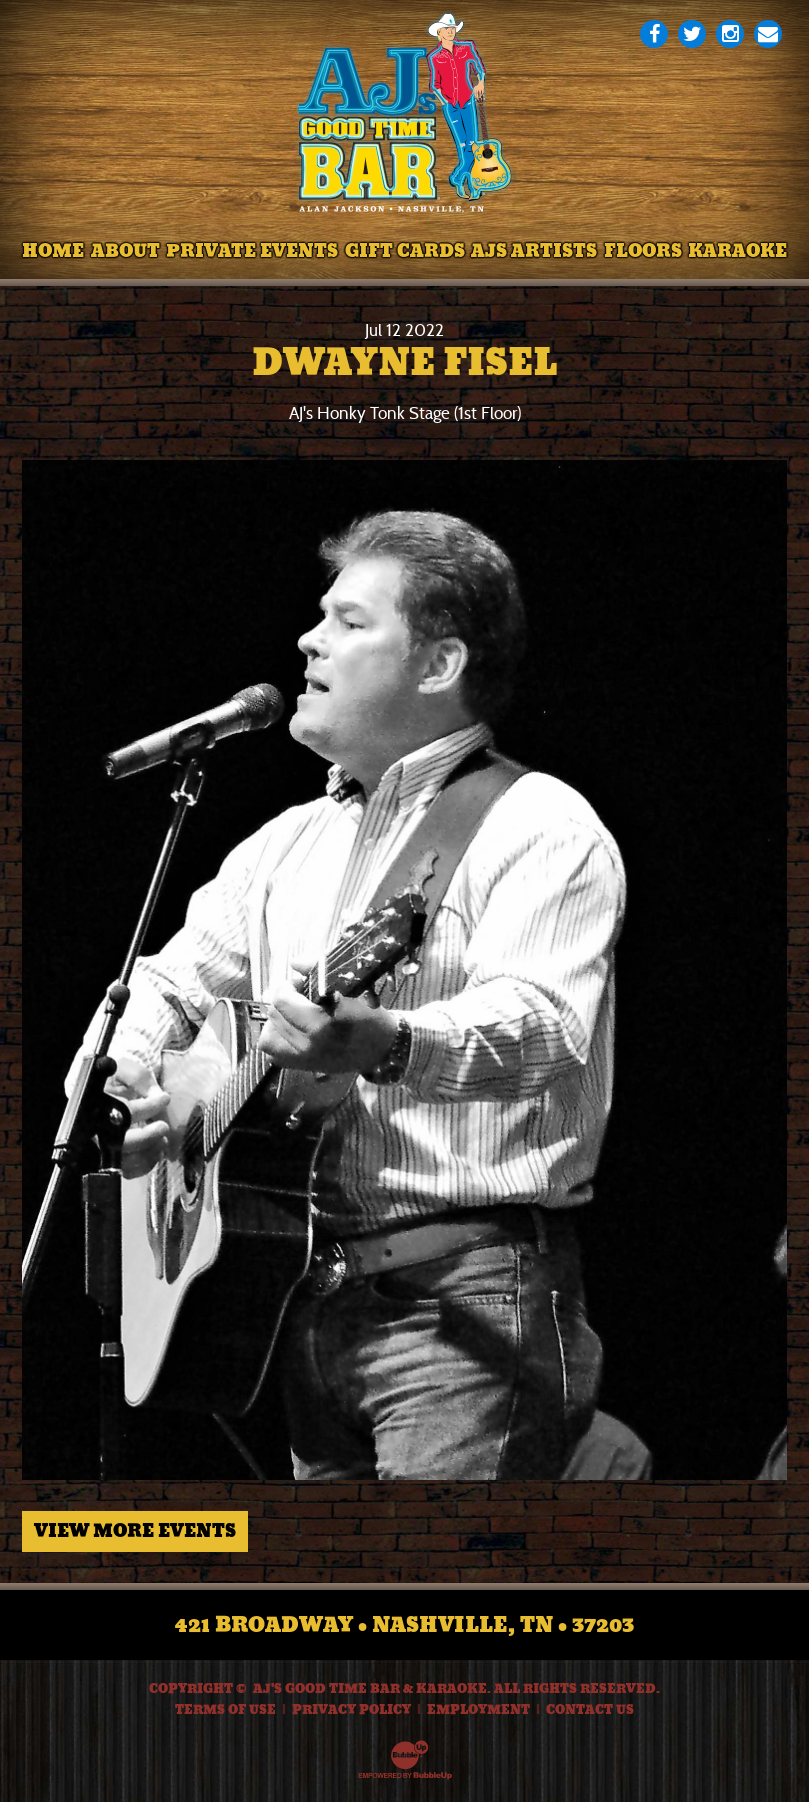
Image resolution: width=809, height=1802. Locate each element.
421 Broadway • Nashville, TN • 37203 (404, 1625)
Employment (478, 1710)
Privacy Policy (351, 1710)
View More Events (135, 1531)
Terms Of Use (225, 1710)
